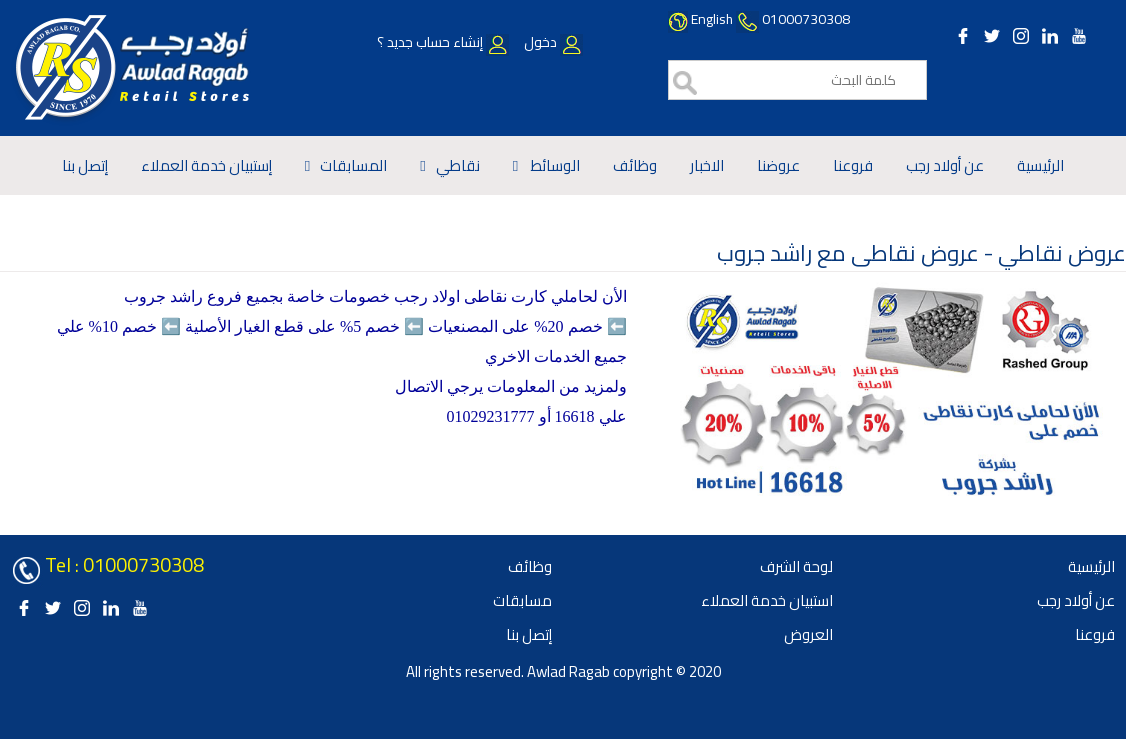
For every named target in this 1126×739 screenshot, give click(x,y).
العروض (808, 634)
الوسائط (554, 165)
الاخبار (707, 165)
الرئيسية (1040, 165)
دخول (552, 42)
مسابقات (522, 600)
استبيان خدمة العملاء (767, 600)
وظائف (635, 165)
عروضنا (778, 165)
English (712, 19)
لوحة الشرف (796, 566)
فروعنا (853, 165)
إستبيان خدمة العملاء (206, 165)
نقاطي (458, 165)
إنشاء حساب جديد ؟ (443, 42)
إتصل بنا (85, 165)
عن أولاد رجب (945, 165)
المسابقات (353, 165)
